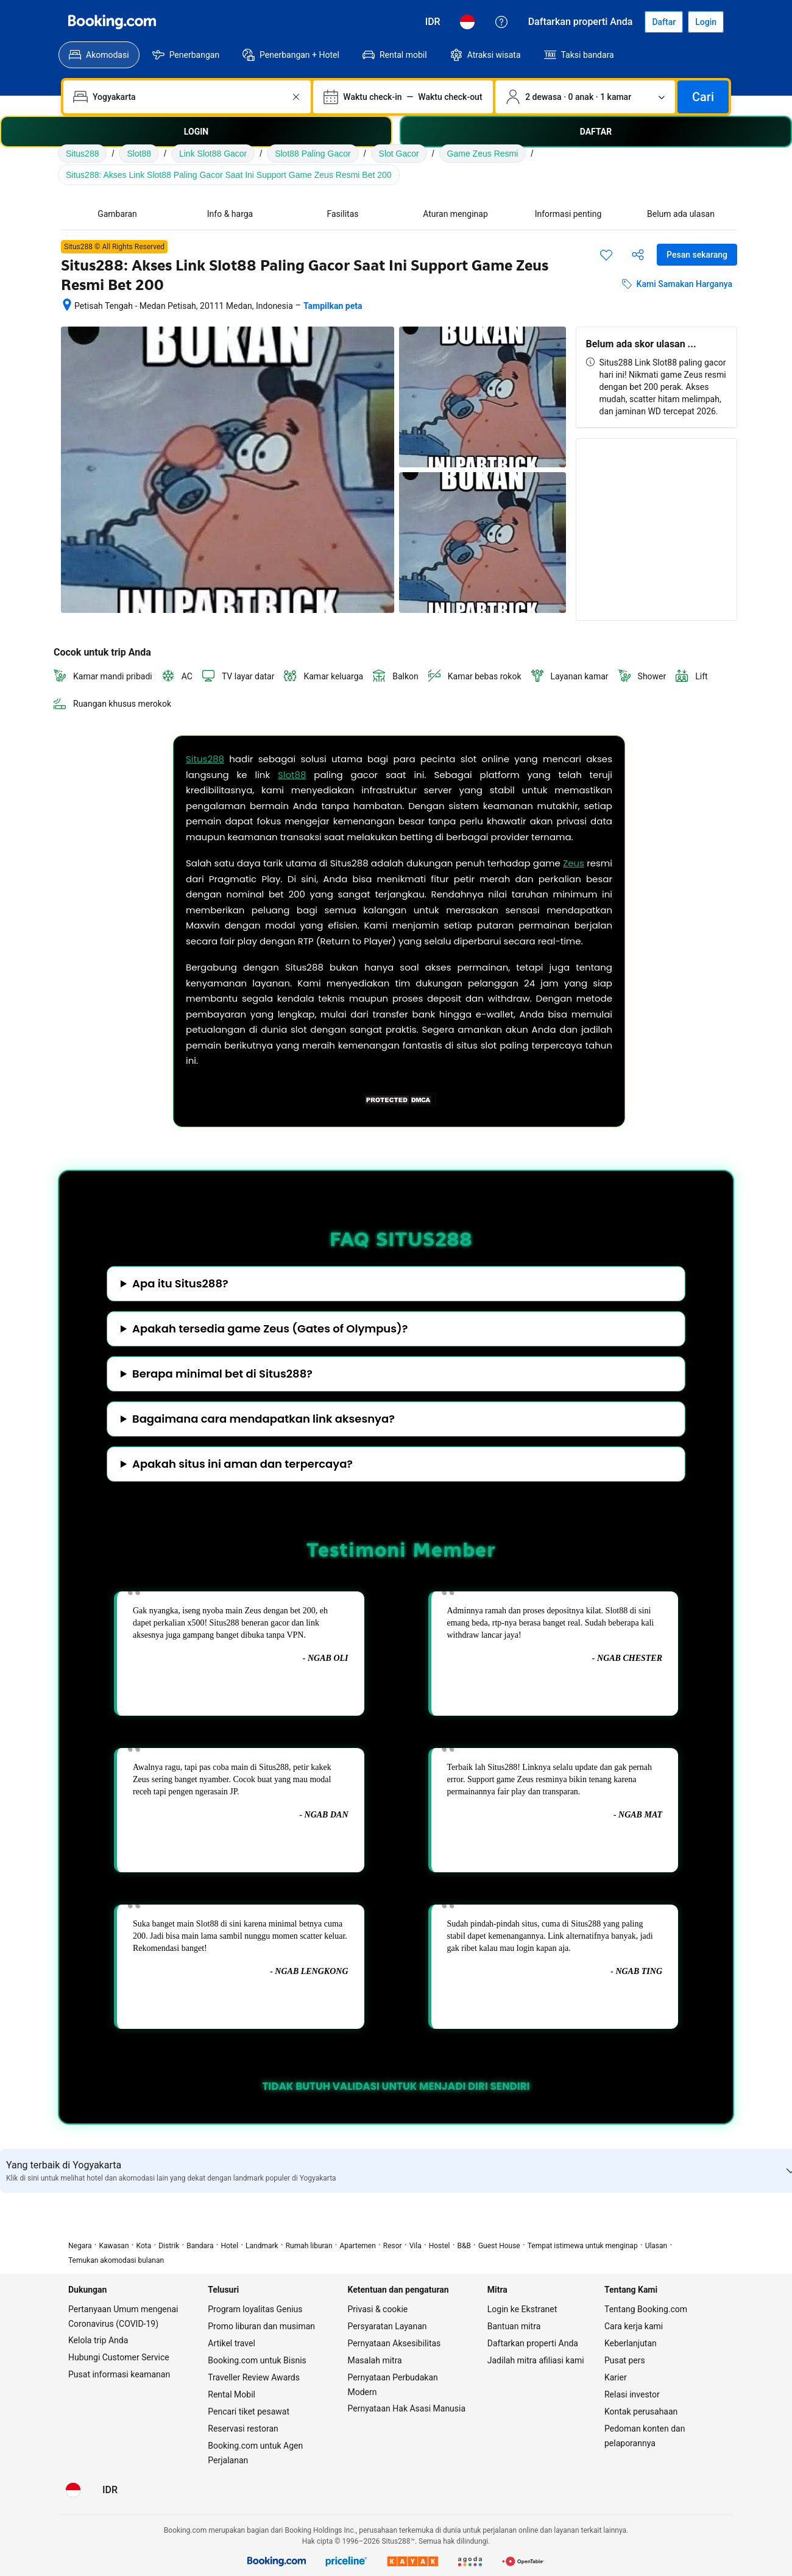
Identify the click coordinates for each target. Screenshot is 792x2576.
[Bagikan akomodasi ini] (637, 254)
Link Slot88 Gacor (213, 153)
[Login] (706, 22)
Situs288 (82, 153)
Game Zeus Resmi (482, 153)
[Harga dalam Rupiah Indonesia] (433, 22)
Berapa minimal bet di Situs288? (222, 1374)
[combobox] (188, 97)
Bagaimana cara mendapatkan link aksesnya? (263, 1419)
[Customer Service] (501, 22)
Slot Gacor (399, 153)
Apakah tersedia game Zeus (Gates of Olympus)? (270, 1329)
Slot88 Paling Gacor (313, 153)
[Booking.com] (112, 22)
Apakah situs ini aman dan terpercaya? (242, 1464)
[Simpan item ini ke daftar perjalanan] (606, 254)
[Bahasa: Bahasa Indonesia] (467, 22)
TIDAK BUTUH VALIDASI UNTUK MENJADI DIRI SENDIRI (395, 2086)
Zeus (573, 863)
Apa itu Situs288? (180, 1284)
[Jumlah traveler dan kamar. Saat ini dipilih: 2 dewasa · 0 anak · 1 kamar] (585, 97)
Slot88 (139, 153)
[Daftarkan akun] (664, 22)
